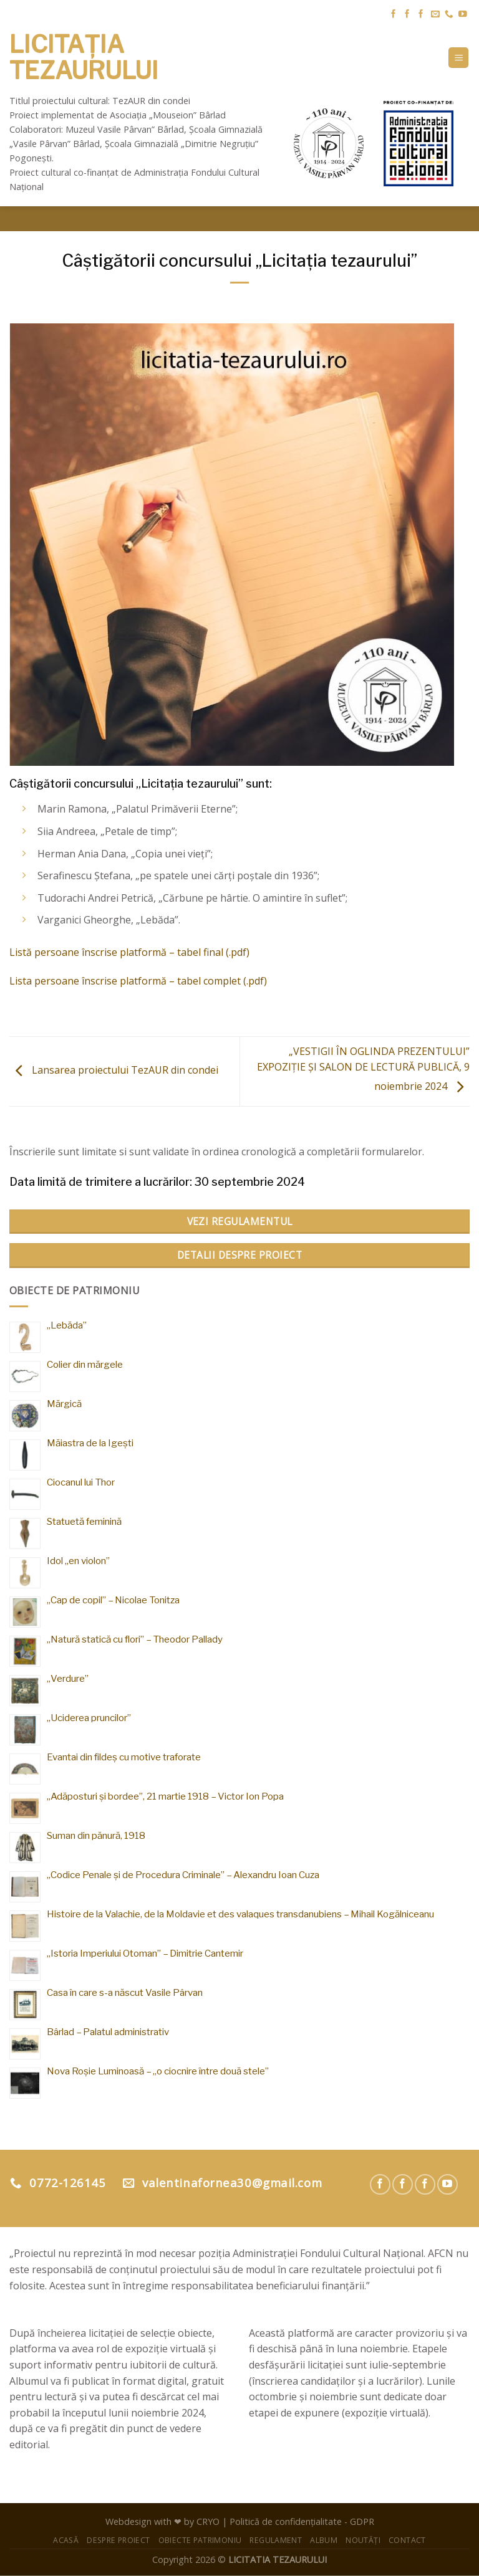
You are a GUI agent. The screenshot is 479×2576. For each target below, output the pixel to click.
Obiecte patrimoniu (200, 2540)
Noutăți (363, 2540)
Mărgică (64, 1404)
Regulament (275, 2540)
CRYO (208, 2521)
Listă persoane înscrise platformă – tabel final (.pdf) (129, 952)
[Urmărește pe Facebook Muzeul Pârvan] (393, 14)
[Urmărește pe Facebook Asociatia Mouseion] (421, 14)
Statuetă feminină (84, 1521)
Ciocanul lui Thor (81, 1482)
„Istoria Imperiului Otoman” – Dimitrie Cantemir (145, 1953)
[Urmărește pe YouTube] (462, 14)
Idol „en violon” (78, 1561)
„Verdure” (68, 1678)
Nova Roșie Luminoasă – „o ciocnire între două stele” (158, 2071)
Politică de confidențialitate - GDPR (302, 2521)
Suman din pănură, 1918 (96, 1835)
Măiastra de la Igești (90, 1443)
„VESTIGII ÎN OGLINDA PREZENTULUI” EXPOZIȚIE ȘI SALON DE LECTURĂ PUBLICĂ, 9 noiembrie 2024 (363, 1069)
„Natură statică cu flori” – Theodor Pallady (135, 1639)
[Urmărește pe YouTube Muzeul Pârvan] (447, 2184)
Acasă (66, 2540)
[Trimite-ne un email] (435, 14)
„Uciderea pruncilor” (89, 1718)
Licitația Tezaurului (83, 58)
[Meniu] (458, 57)
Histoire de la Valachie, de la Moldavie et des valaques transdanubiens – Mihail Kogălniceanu (240, 1914)
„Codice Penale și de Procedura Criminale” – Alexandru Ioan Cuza (183, 1875)
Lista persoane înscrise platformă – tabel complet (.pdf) (138, 981)
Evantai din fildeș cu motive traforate (124, 1757)
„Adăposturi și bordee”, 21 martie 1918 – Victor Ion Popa (165, 1796)
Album (323, 2540)
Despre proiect (118, 2540)
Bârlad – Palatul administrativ (108, 2032)
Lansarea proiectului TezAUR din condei (113, 1070)
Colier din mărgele (85, 1364)
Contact (407, 2540)
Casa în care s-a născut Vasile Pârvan (125, 1992)
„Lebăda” (67, 1325)
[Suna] (449, 14)
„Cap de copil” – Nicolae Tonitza (113, 1600)
